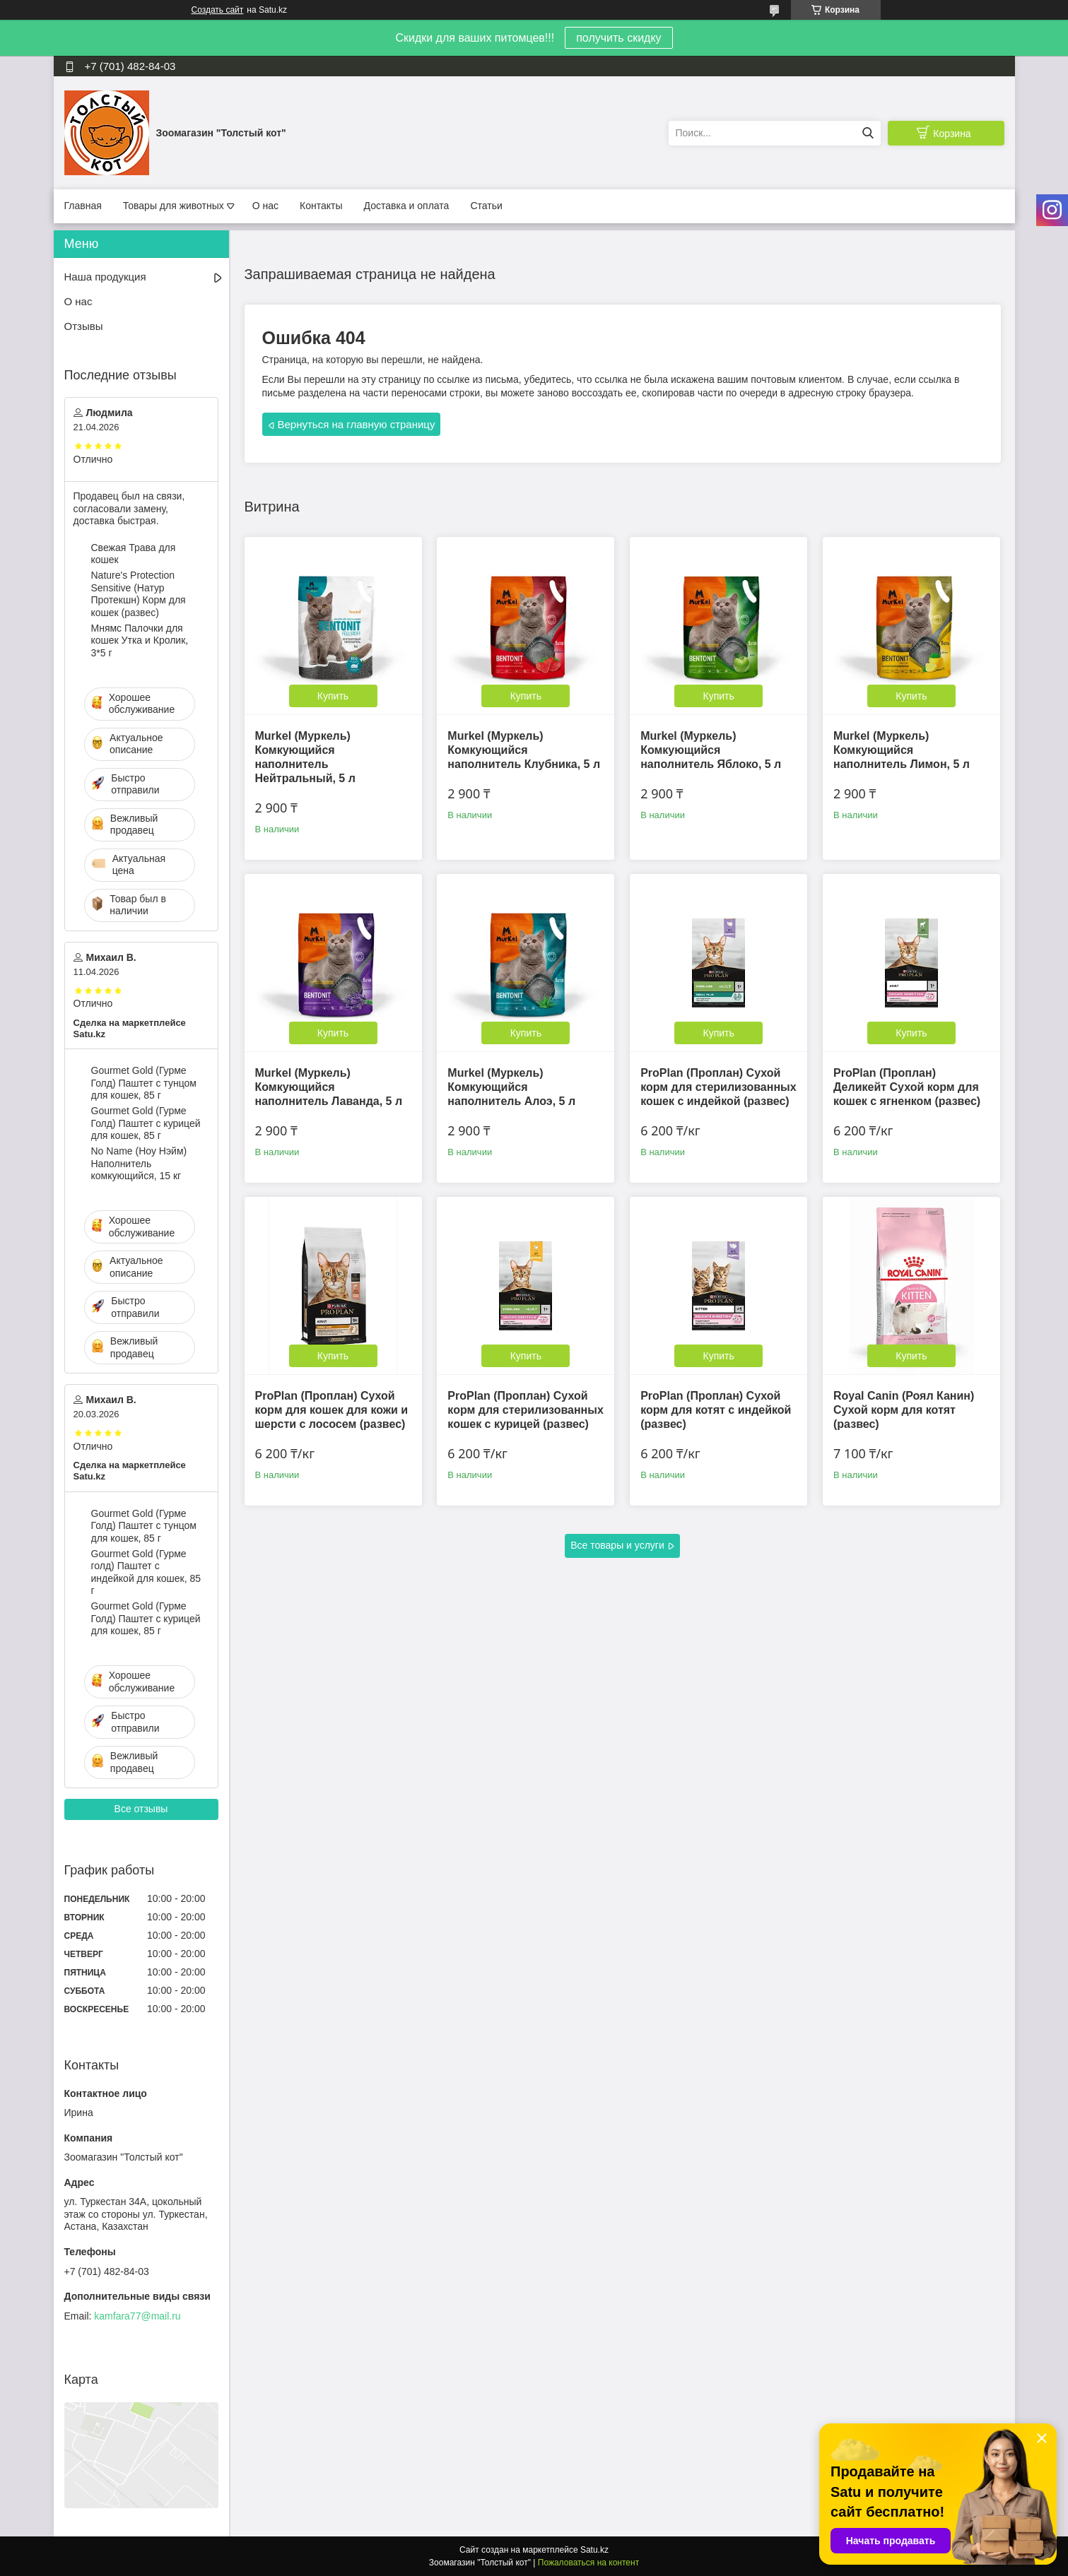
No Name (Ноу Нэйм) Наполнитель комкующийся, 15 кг (139, 1163)
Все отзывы (141, 1808)
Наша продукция (105, 277)
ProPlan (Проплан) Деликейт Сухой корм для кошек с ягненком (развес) (906, 1087)
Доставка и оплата (407, 205)
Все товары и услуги (617, 1545)
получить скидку (618, 38)
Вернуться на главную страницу (356, 424)
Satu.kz (594, 2550)
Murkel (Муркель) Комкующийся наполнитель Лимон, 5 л (901, 750)
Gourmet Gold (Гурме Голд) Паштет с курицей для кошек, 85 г (146, 1123)
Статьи (486, 205)
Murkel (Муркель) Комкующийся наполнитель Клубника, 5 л (523, 750)
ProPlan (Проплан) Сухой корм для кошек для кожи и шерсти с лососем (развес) (332, 1410)
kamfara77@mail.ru (137, 2316)
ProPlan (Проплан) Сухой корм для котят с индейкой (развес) (715, 1410)
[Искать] (868, 133)
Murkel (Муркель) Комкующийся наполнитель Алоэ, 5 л (511, 1087)
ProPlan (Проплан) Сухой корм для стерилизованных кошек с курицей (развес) (525, 1410)
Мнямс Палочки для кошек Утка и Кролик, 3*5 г (140, 640)
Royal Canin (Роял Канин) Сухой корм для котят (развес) (903, 1410)
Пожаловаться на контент (588, 2563)
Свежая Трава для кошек (133, 554)
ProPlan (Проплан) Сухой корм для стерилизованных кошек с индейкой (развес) (718, 1087)
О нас (265, 205)
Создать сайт (218, 10)
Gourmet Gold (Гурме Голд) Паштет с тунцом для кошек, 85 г (143, 1083)
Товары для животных (173, 205)
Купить (332, 696)
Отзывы (83, 326)
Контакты (321, 205)
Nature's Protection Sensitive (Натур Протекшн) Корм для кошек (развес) (138, 593)
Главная (83, 205)
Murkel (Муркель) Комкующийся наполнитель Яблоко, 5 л (710, 750)
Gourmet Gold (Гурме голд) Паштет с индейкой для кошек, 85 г (146, 1572)
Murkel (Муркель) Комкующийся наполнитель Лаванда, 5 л (329, 1087)
